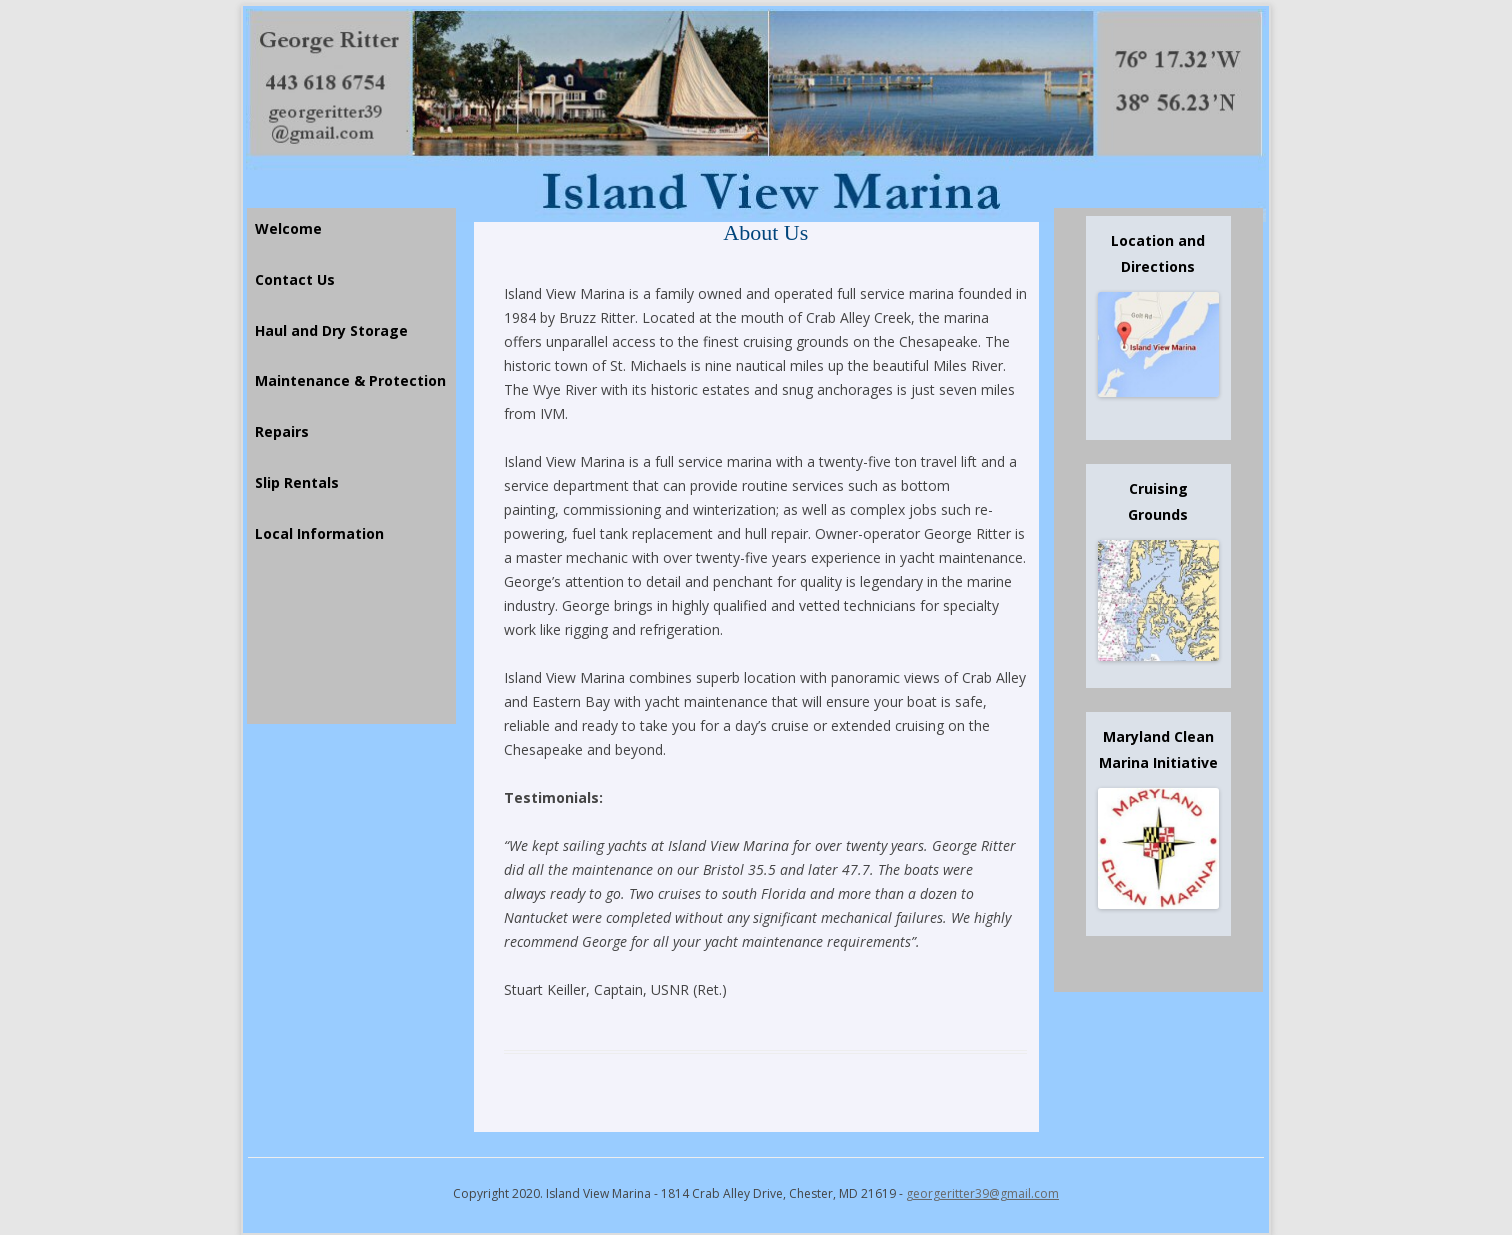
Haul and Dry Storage (331, 330)
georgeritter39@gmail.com (982, 1193)
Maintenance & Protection (350, 380)
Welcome (288, 228)
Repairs (282, 431)
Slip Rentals (297, 482)
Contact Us (295, 279)
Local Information (319, 533)
